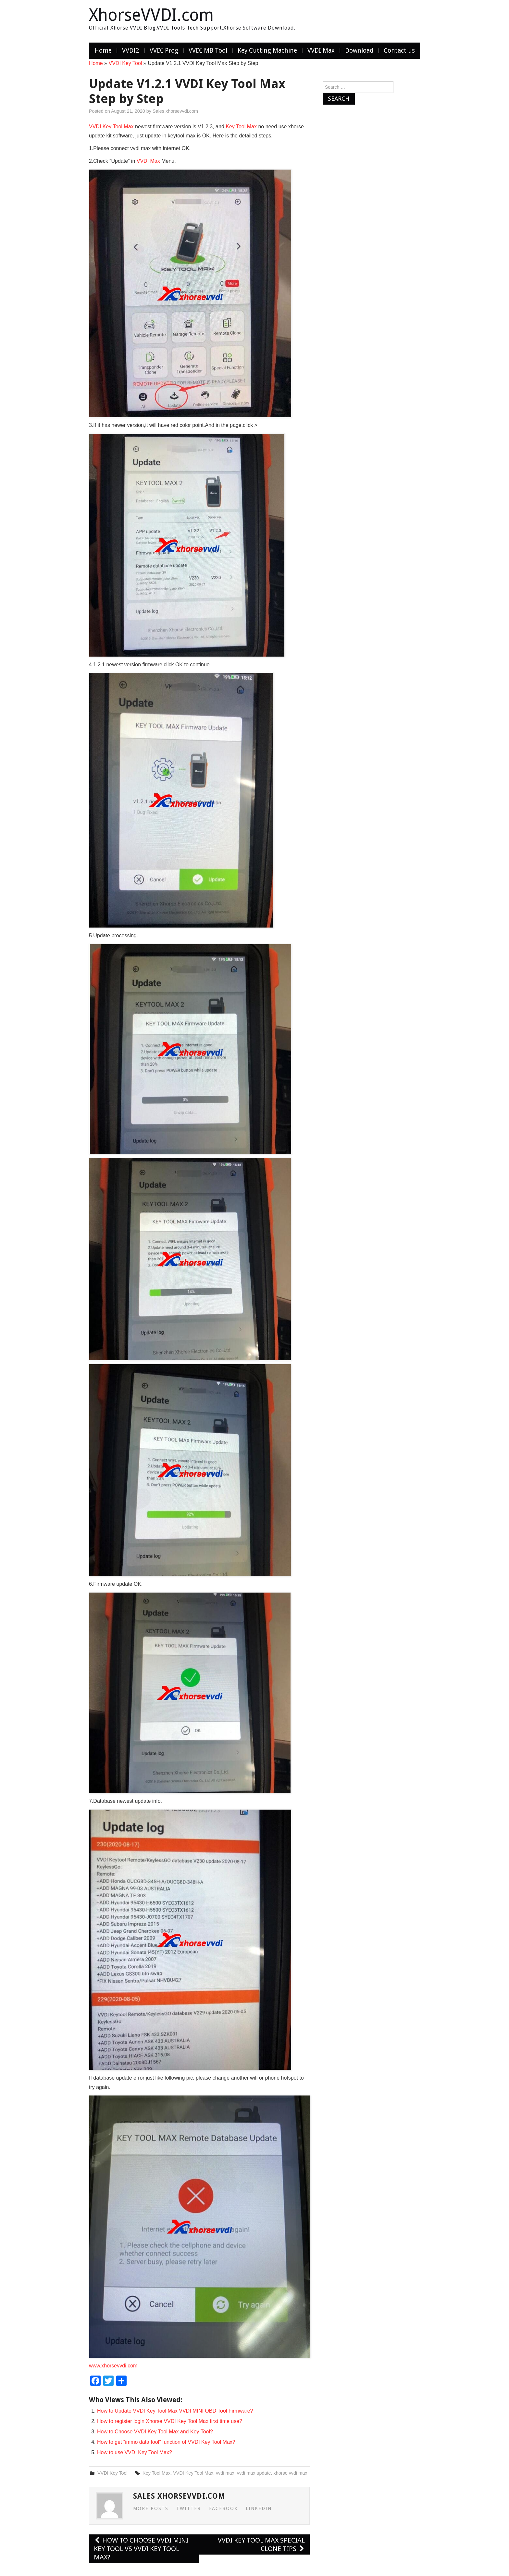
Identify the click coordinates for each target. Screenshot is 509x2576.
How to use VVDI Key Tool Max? (134, 2452)
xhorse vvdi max (290, 2473)
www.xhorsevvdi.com (113, 2365)
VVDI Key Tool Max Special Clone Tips (261, 2544)
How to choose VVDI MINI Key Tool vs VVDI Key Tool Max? (141, 2548)
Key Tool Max (241, 126)
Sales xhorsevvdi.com (175, 111)
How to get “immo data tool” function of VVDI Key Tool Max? (166, 2442)
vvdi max (225, 2473)
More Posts (150, 2508)
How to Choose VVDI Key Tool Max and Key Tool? (155, 2431)
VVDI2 (130, 50)
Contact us (399, 50)
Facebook (223, 2508)
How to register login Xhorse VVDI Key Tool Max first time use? (169, 2421)
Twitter (188, 2508)
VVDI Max (321, 50)
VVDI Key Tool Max (111, 126)
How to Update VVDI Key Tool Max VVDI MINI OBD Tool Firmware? (175, 2411)
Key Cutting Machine (267, 50)
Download (359, 50)
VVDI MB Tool (208, 50)
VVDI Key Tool (125, 63)
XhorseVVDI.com (151, 15)
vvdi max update (254, 2473)
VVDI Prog (164, 50)
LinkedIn (259, 2508)
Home (103, 50)
